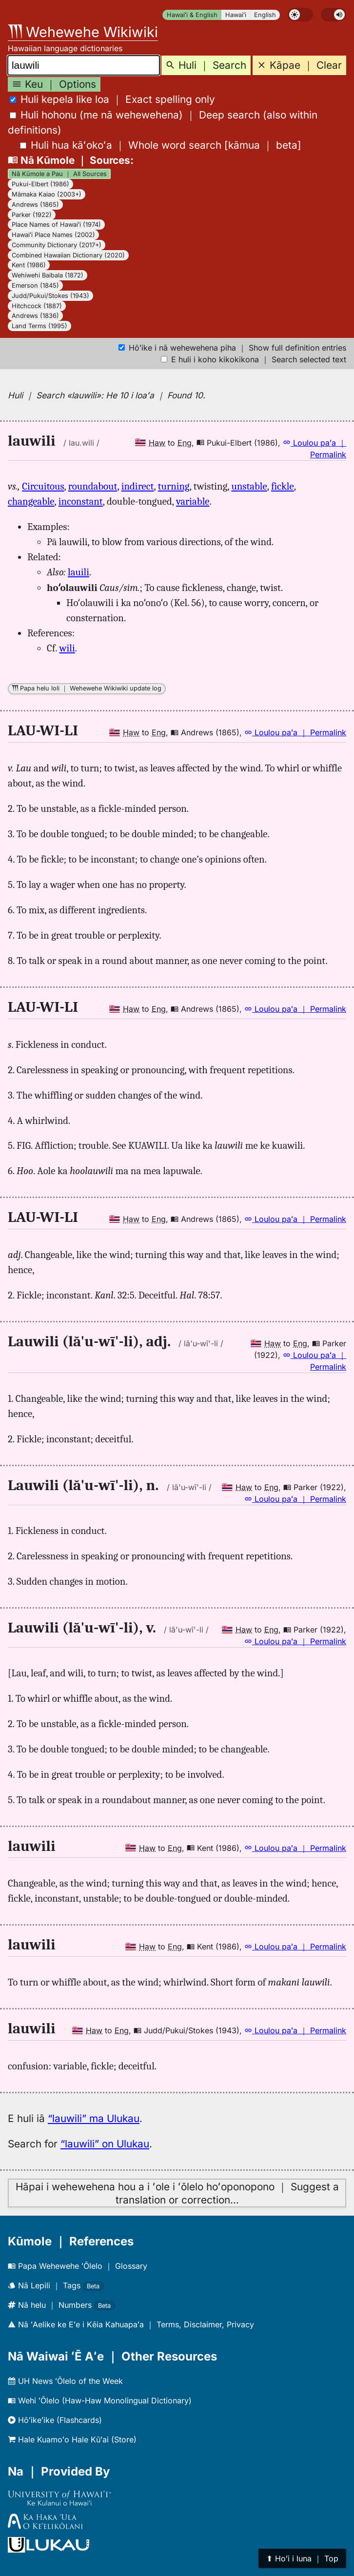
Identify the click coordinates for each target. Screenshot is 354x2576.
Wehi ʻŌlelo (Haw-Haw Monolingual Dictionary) (100, 2400)
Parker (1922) (32, 215)
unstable (249, 486)
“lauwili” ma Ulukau (93, 2118)
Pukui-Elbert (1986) (40, 184)
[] (160, 145)
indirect (137, 486)
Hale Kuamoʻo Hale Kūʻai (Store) (72, 2439)
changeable (31, 501)
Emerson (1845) (35, 285)
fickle (282, 486)
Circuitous (43, 486)
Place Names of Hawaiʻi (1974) (56, 224)
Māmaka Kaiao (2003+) (46, 194)
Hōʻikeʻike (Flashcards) (55, 2420)
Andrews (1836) (35, 316)
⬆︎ (302, 2558)
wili (67, 648)
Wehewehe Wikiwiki (83, 31)
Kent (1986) (29, 265)
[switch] (300, 14)
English (265, 15)
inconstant (81, 501)
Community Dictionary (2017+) (56, 245)
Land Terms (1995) (39, 326)
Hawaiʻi (235, 15)
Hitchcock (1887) (37, 306)
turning (174, 486)
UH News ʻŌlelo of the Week (65, 2381)
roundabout (93, 486)
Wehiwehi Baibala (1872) (47, 275)
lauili (78, 572)
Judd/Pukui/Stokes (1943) (50, 296)
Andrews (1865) (35, 204)
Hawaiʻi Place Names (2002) (53, 235)
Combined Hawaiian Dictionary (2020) (68, 255)
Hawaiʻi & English (192, 15)
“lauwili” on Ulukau (104, 2144)
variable (193, 501)
